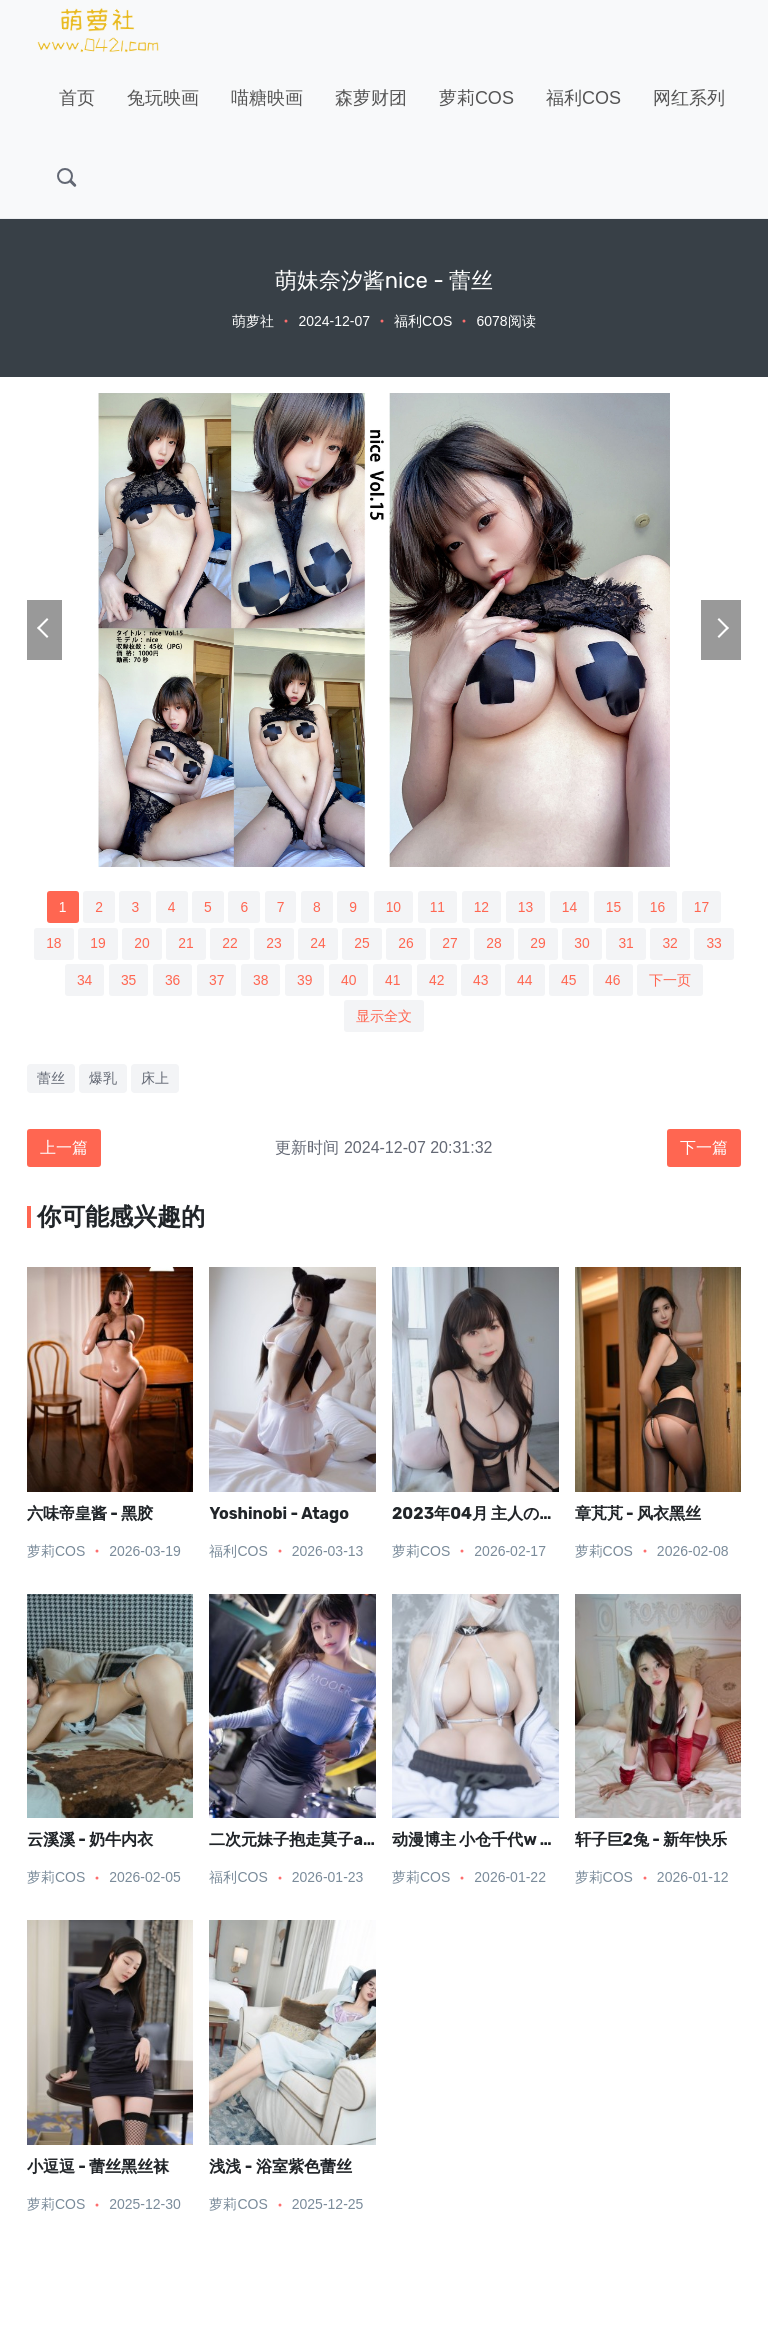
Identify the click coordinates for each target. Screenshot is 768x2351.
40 (349, 980)
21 (184, 944)
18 (51, 944)
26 (406, 944)
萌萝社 (253, 321)
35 (127, 980)
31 (628, 944)
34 (82, 980)
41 (393, 980)
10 (394, 907)
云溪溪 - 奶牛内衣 (90, 1841)
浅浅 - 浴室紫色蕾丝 (280, 2168)
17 (704, 907)
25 (362, 944)
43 (482, 980)
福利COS (583, 98)
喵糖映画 (267, 98)
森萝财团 (371, 98)
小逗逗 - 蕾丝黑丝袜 (98, 2168)
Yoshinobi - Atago (279, 1514)
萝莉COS (476, 98)
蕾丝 (51, 1080)
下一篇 (704, 1149)
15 (616, 907)
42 (438, 980)
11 (438, 907)
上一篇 (64, 1149)
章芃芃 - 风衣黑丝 (638, 1514)
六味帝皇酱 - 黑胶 (90, 1514)
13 (527, 907)
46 (615, 980)
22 (229, 944)
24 (318, 944)
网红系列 (689, 98)
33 (717, 944)
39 (304, 980)
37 (216, 980)
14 (571, 907)
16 (660, 907)
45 (571, 980)
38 (260, 980)
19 (96, 944)
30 (584, 944)
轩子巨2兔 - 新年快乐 (651, 1841)
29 (540, 944)
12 (482, 907)
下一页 (673, 980)
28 (495, 944)
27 (451, 944)
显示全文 (384, 1017)
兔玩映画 (163, 98)
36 (171, 980)
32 (673, 944)
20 (140, 944)
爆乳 (103, 1080)
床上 (155, 1080)
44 (526, 980)
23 (273, 944)
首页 (77, 98)
